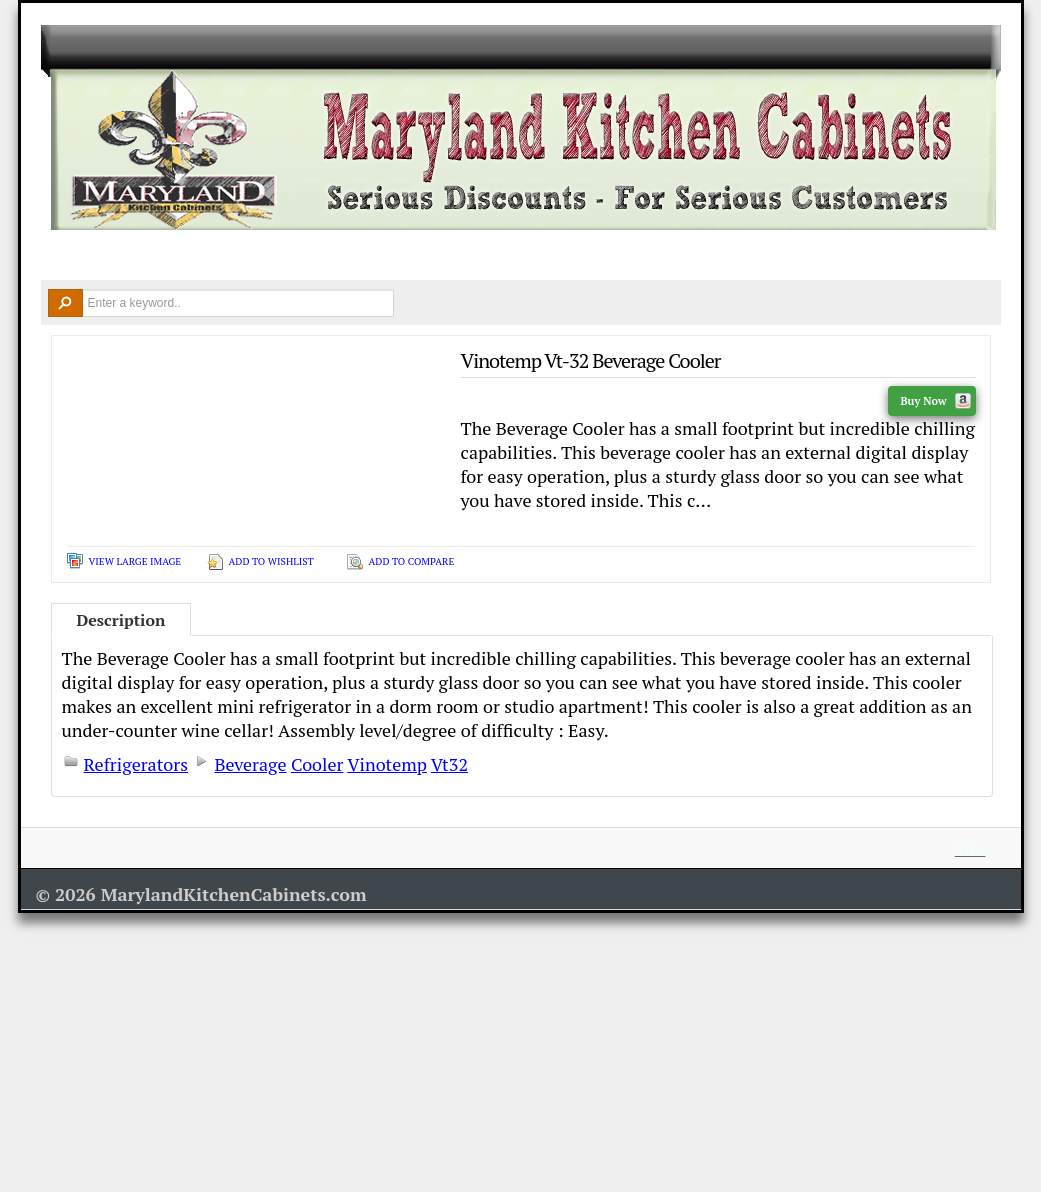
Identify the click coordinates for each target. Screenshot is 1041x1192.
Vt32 (449, 764)
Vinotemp (387, 764)
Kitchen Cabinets (185, 256)
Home (71, 256)
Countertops (328, 256)
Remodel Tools (595, 256)
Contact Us (861, 256)
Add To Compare (412, 561)
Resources (731, 256)
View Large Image (135, 561)
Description (121, 620)
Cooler (317, 764)
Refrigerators (136, 764)
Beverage (250, 764)
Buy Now (935, 401)
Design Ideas (458, 256)
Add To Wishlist (271, 561)
